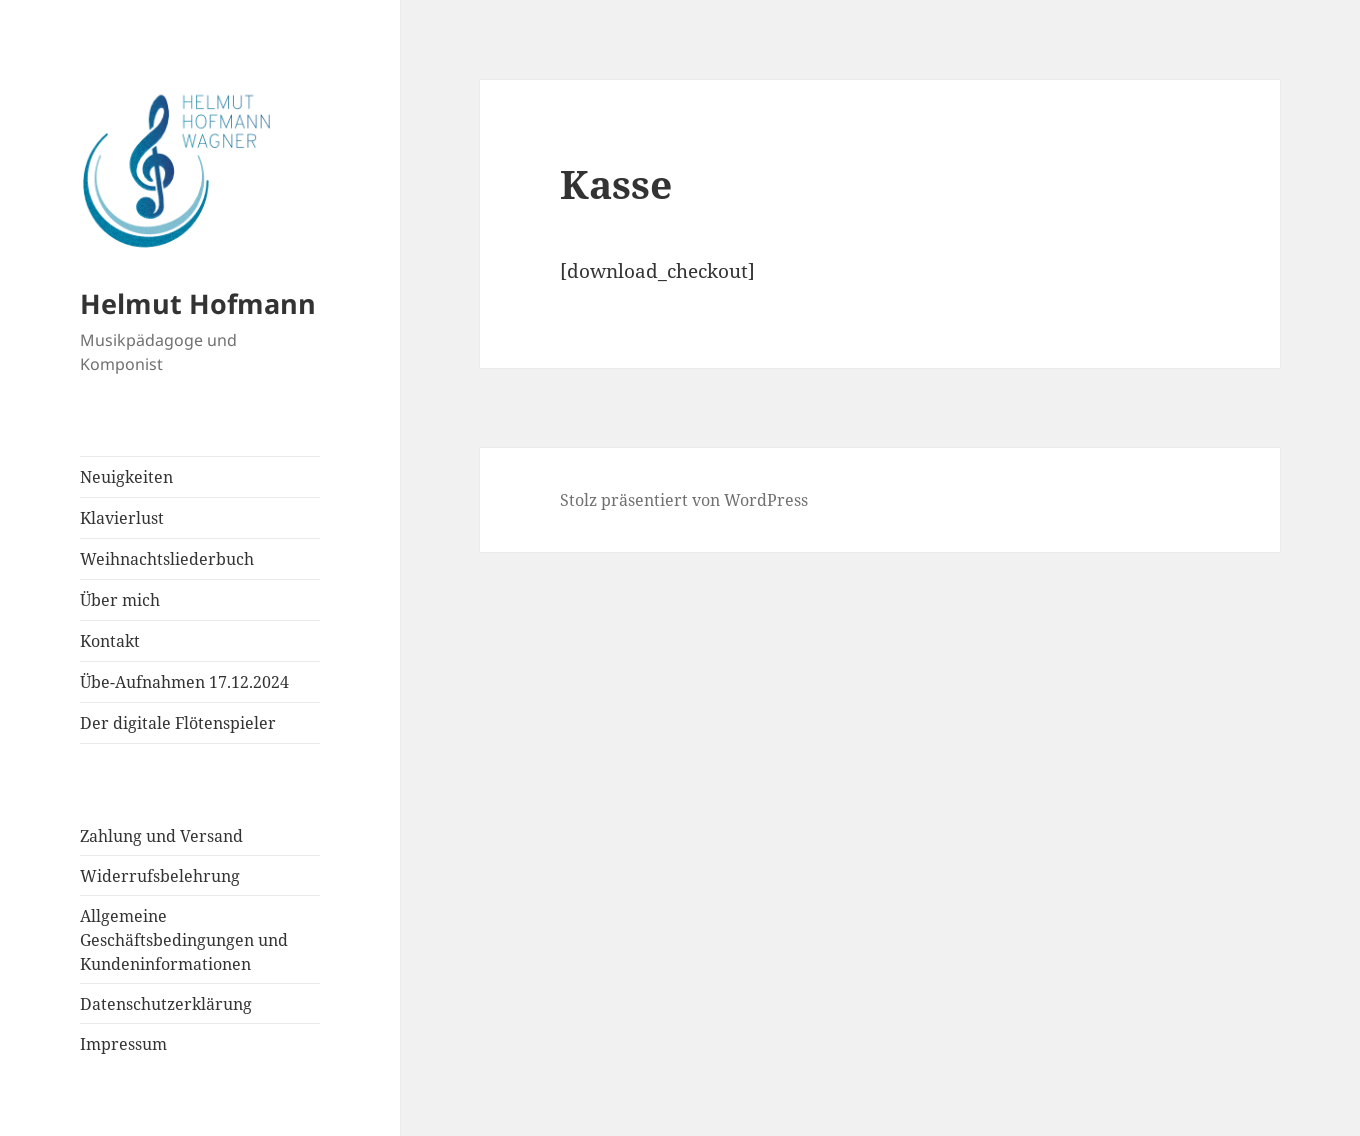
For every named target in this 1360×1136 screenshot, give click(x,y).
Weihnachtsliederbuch (167, 559)
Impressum (123, 1044)
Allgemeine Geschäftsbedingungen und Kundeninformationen (184, 940)
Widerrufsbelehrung (160, 876)
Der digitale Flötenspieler (178, 723)
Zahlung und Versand (161, 836)
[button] (200, 176)
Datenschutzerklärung (166, 1004)
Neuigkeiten (126, 477)
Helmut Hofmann (198, 303)
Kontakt (110, 641)
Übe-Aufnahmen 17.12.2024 (184, 682)
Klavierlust (122, 518)
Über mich (120, 600)
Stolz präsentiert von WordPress (684, 500)
